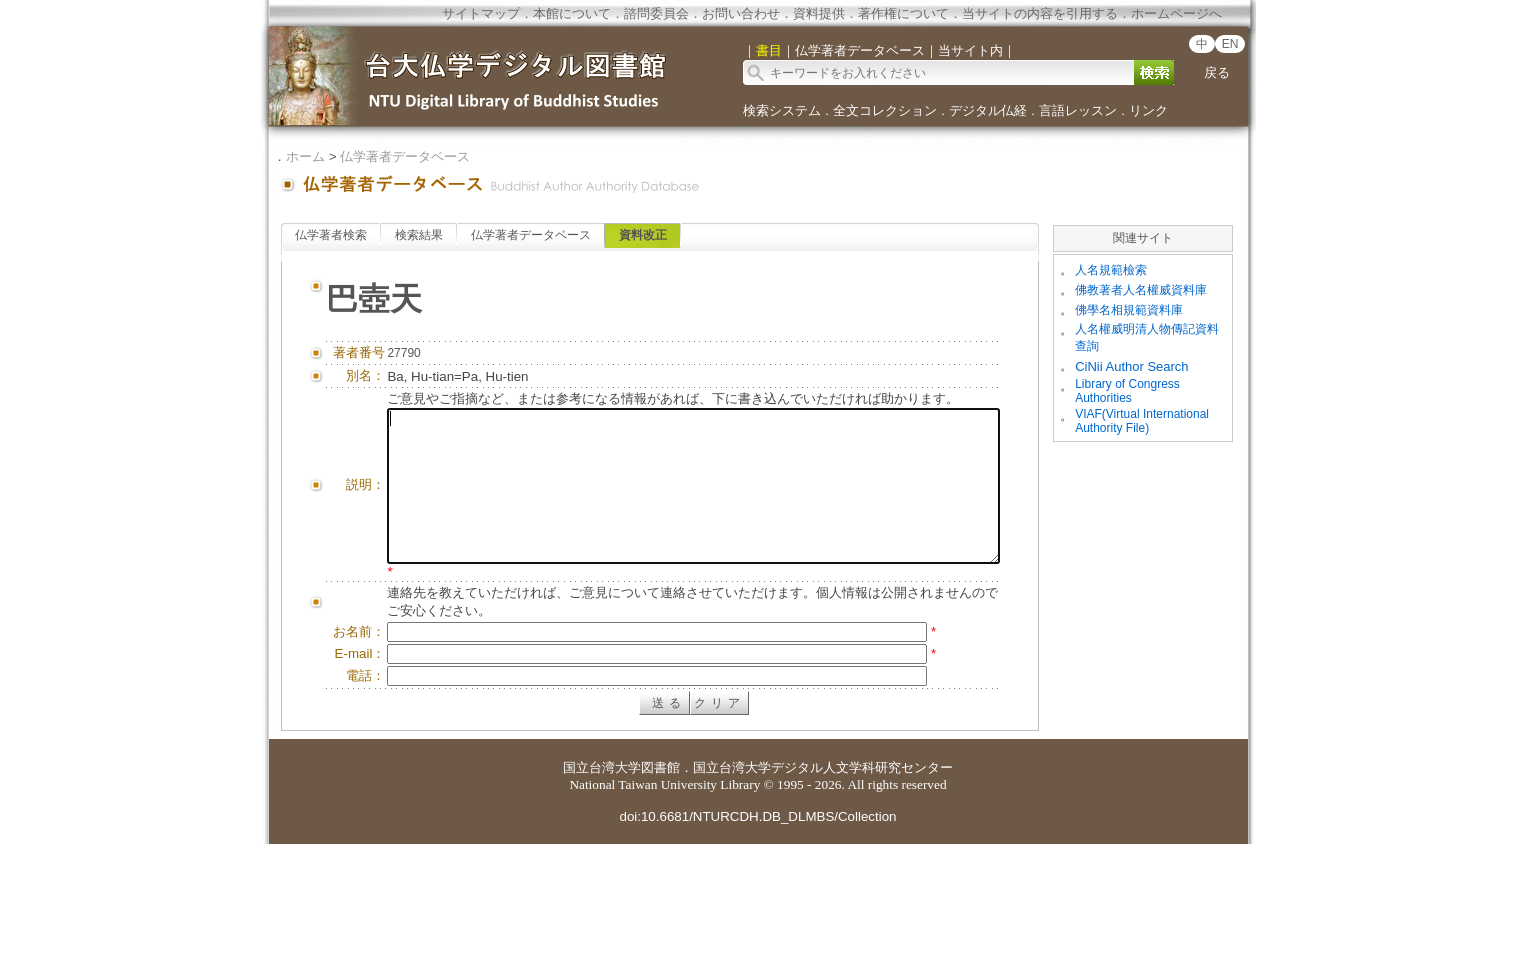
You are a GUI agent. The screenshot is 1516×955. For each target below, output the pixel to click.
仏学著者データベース (405, 156)
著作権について (903, 13)
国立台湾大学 (602, 878)
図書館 (660, 878)
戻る (1217, 72)
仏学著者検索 (331, 235)
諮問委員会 (656, 13)
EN (1230, 44)
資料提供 (819, 13)
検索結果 (419, 235)
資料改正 (643, 235)
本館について (572, 13)
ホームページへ (1176, 13)
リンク (1148, 110)
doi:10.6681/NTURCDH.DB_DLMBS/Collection (757, 927)
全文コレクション (885, 110)
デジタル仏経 (988, 110)
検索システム (782, 110)
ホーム (305, 156)
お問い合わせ (741, 13)
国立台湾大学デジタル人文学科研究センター (823, 878)
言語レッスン (1078, 110)
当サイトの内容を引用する (1040, 13)
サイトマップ (481, 13)
